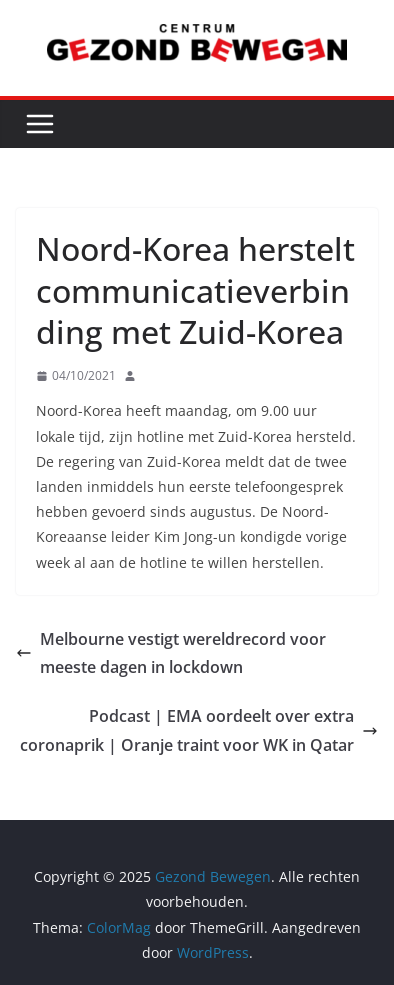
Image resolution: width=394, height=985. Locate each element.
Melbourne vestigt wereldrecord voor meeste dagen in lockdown (171, 653)
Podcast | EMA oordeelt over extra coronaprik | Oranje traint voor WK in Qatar (199, 730)
